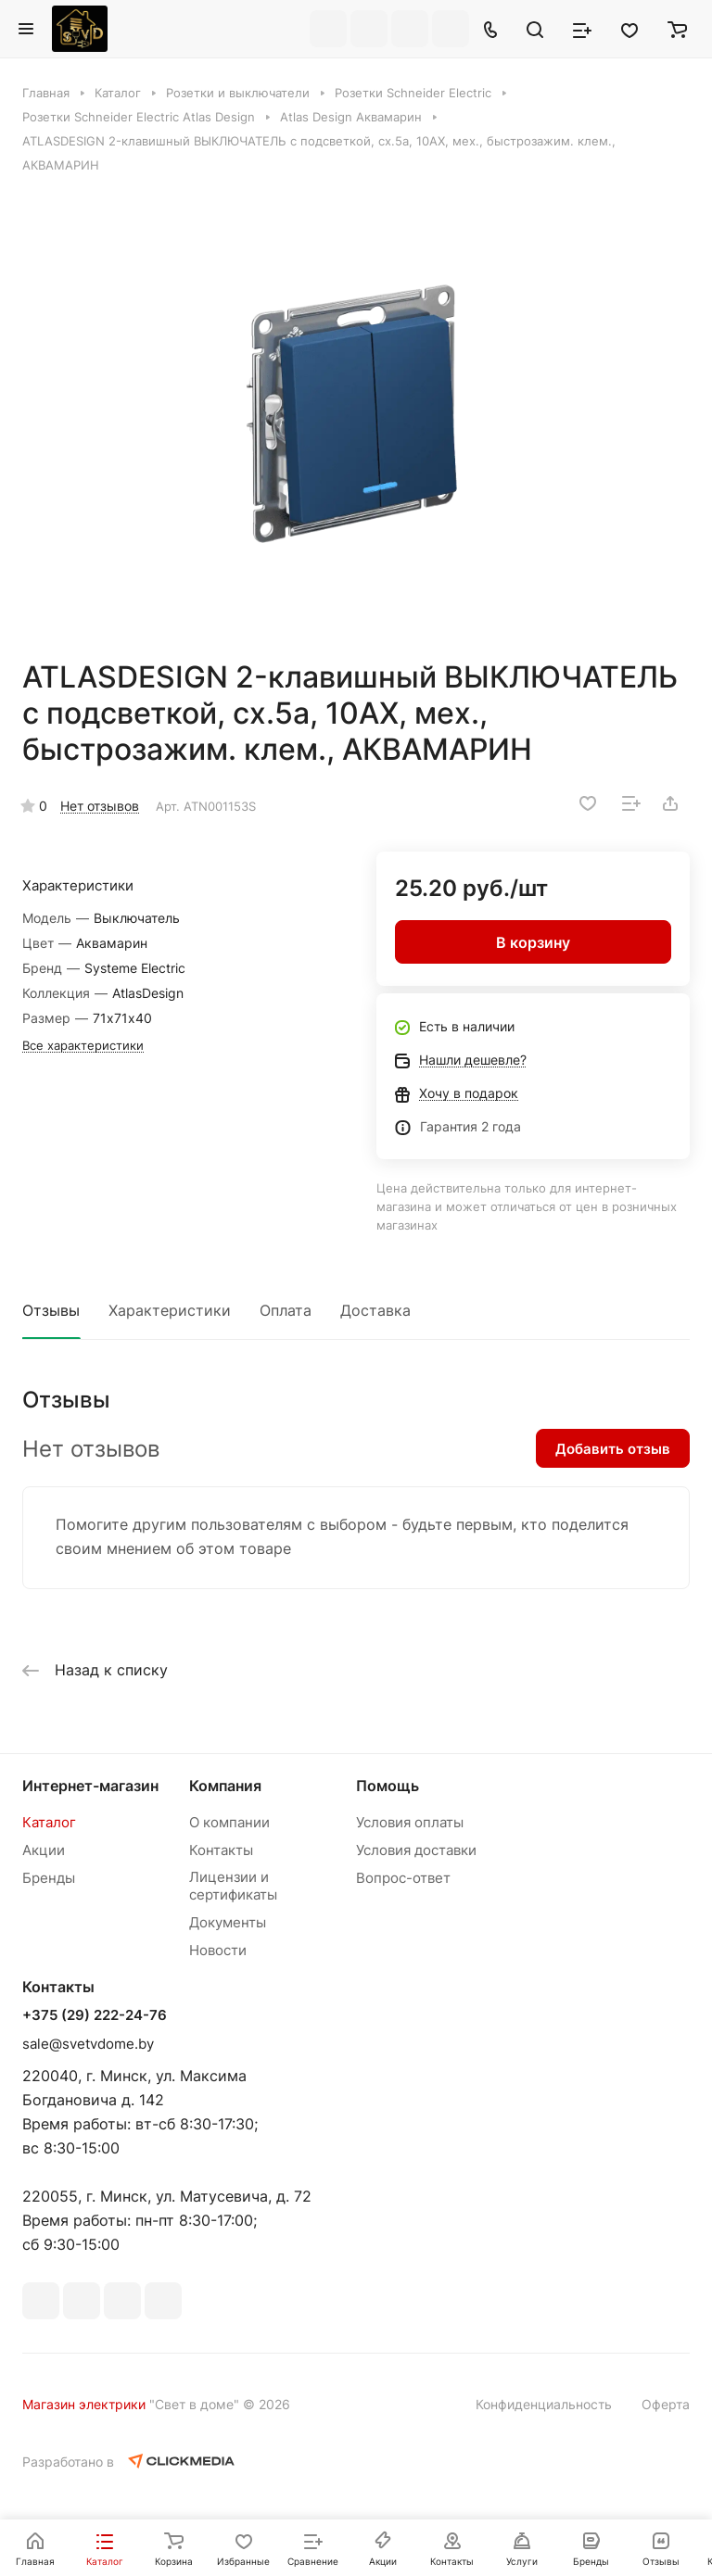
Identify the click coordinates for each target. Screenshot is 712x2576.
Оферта (666, 2404)
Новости (218, 1950)
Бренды (48, 1878)
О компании (229, 1822)
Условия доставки (416, 1850)
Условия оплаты (410, 1822)
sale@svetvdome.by (88, 2043)
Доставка (375, 1310)
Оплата (286, 1310)
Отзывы (51, 1310)
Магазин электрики (84, 2404)
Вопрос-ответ (403, 1878)
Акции (43, 1850)
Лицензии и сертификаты (233, 1885)
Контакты (221, 1850)
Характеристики (169, 1310)
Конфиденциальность (544, 2404)
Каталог (49, 1822)
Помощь (387, 1785)
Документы (227, 1922)
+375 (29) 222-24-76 (94, 2015)
